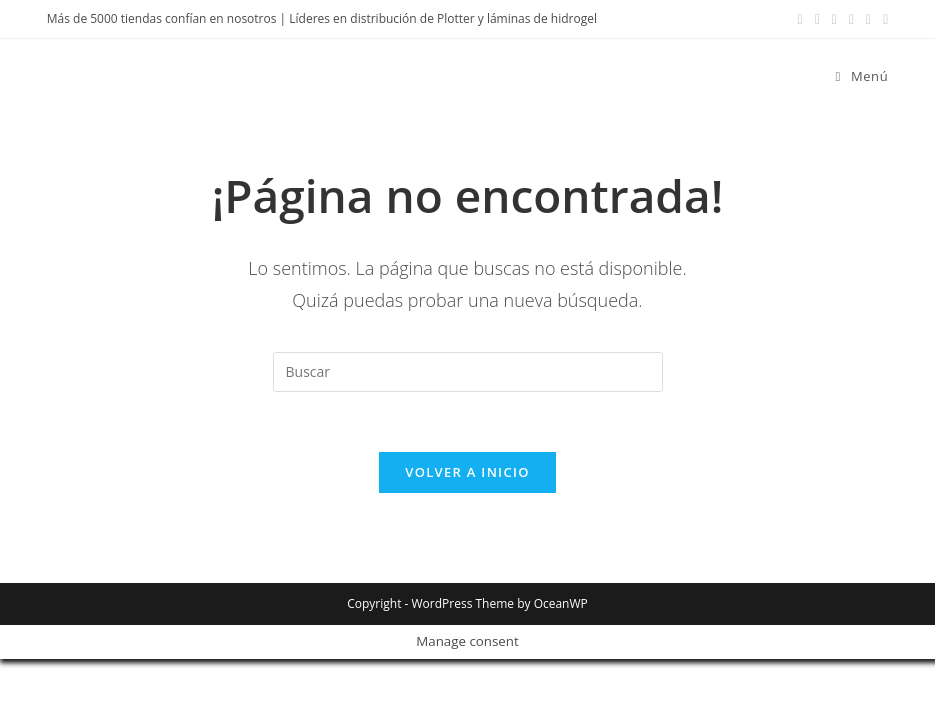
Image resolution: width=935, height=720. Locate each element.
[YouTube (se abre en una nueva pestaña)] (851, 19)
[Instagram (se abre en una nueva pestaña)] (817, 19)
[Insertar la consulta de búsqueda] (468, 372)
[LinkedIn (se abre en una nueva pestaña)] (834, 19)
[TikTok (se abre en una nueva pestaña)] (882, 19)
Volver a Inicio (467, 472)
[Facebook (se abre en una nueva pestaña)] (800, 19)
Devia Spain (112, 75)
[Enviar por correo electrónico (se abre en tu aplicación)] (868, 19)
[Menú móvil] (855, 76)
